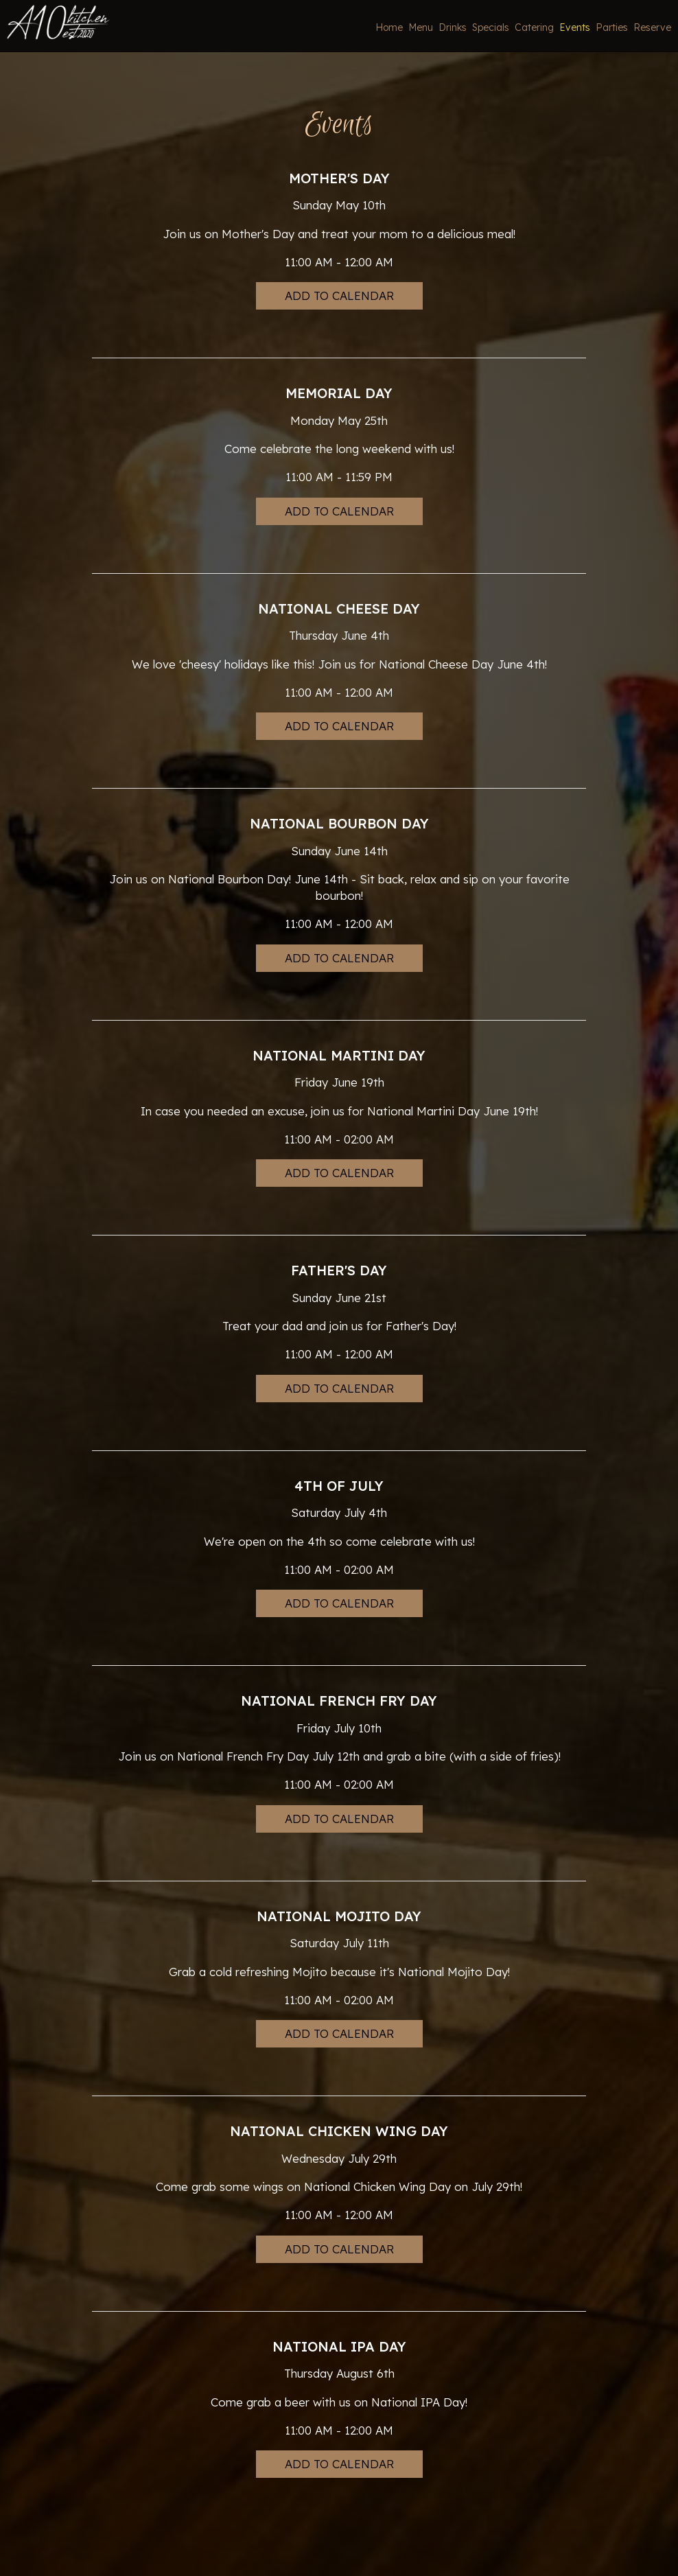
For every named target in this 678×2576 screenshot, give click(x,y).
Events (572, 27)
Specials (487, 27)
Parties (609, 27)
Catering (531, 27)
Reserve (649, 27)
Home (386, 27)
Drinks (450, 27)
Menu (418, 27)
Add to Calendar (339, 295)
